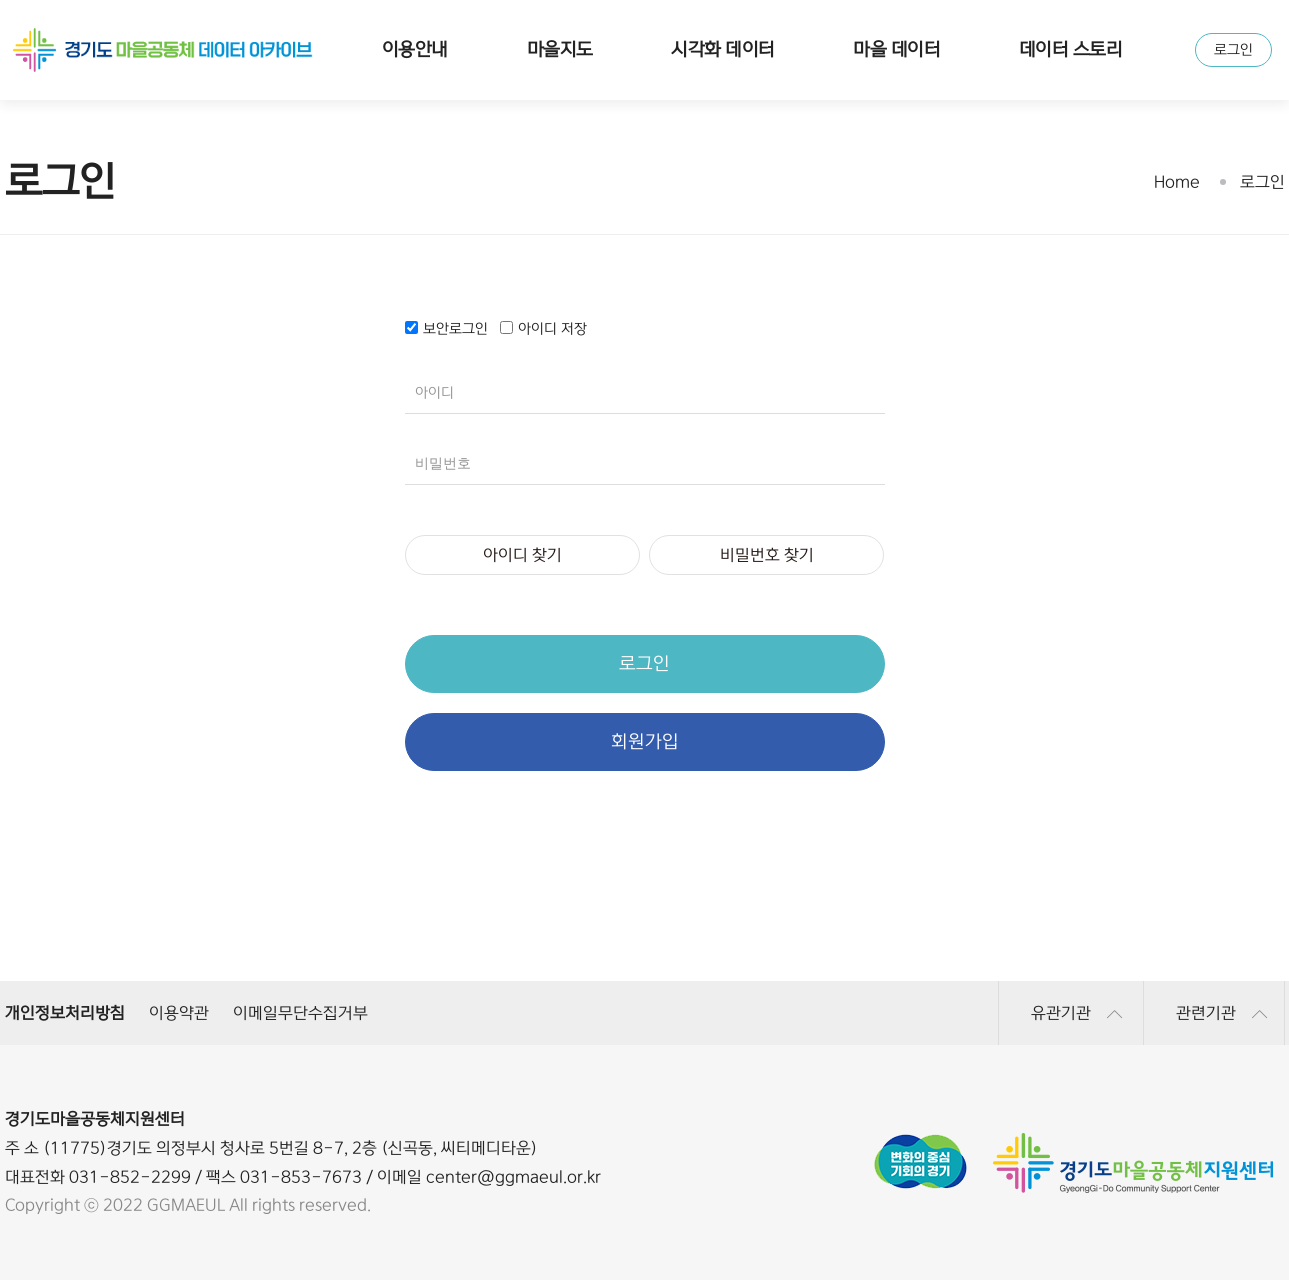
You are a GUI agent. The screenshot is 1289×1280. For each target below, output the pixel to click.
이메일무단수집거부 (300, 1013)
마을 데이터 (896, 50)
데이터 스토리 (1070, 50)
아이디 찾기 (522, 555)
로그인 (1233, 50)
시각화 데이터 (722, 50)
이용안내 (415, 50)
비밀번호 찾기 (767, 555)
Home (1177, 182)
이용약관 (179, 1013)
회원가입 (645, 742)
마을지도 (560, 50)
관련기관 (1222, 1013)
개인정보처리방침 (65, 1013)
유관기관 (1077, 1013)
